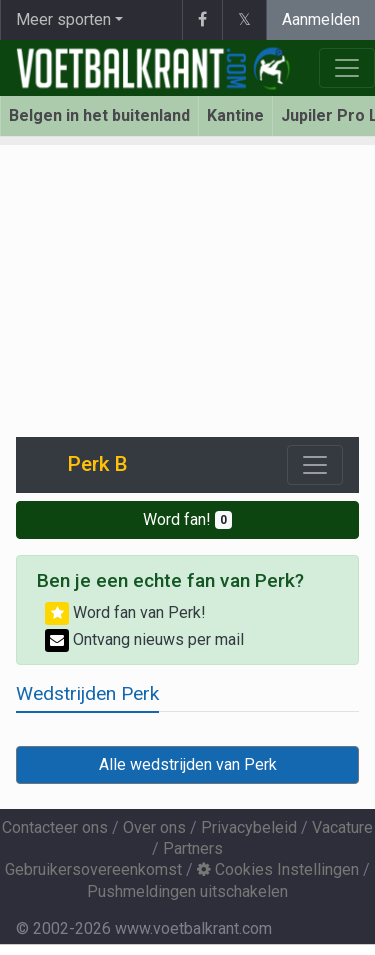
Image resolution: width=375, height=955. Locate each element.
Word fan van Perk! (125, 612)
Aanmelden (321, 19)
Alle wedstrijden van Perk (188, 764)
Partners (193, 848)
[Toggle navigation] (315, 465)
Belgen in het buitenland (99, 115)
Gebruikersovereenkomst (93, 869)
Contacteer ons (55, 827)
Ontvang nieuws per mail (144, 639)
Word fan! (187, 519)
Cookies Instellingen (278, 869)
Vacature (342, 827)
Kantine (235, 115)
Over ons (154, 827)
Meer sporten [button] (63, 19)
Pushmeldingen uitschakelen (187, 891)
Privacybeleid (249, 827)
